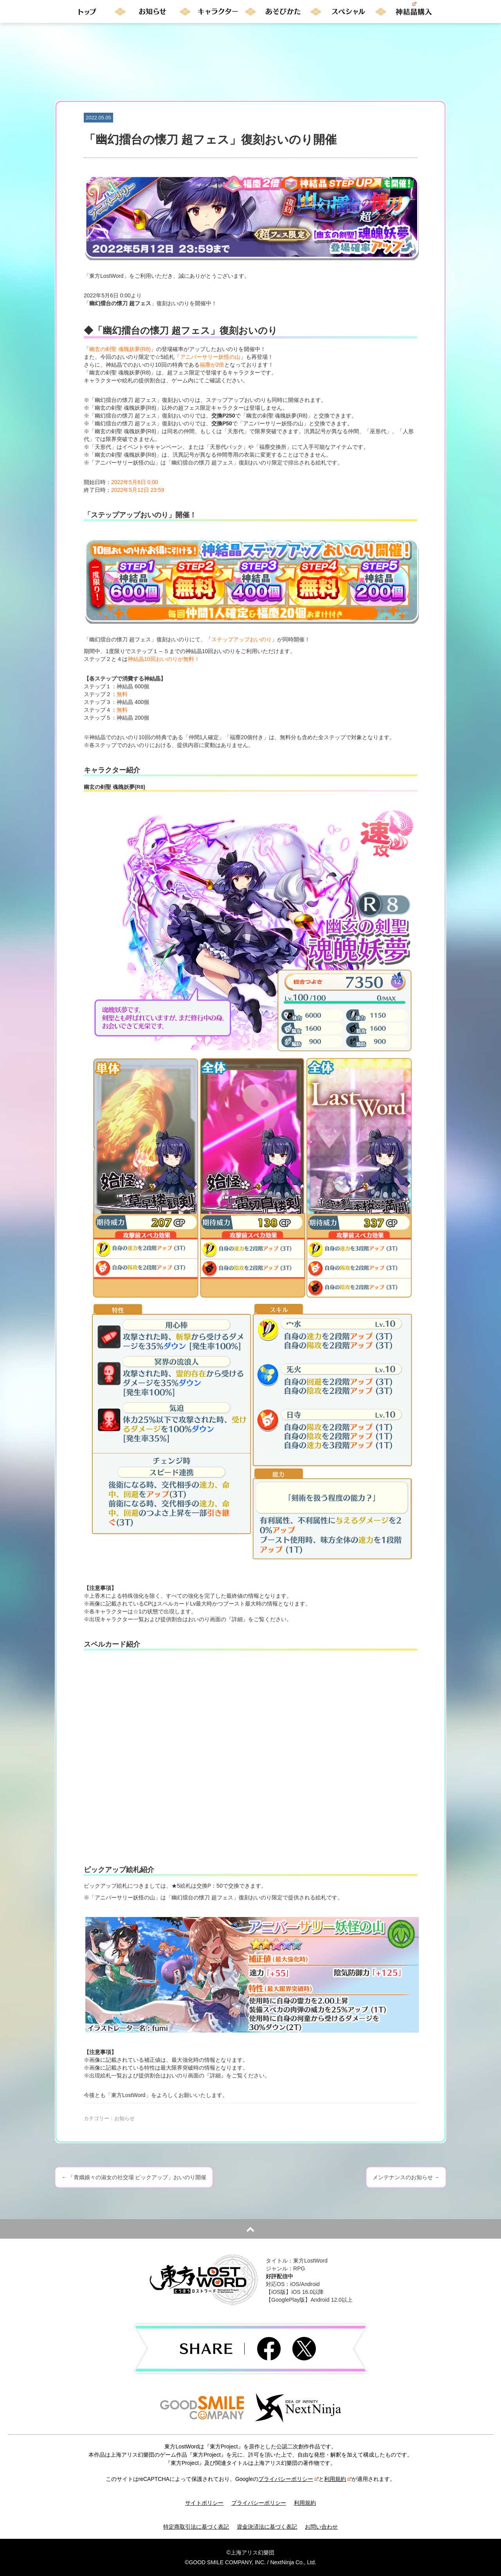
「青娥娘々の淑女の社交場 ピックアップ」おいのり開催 (133, 2177)
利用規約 (337, 2479)
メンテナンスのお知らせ (406, 2177)
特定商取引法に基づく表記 (196, 2527)
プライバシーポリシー (288, 2479)
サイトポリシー (204, 2503)
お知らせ (124, 2118)
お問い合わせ (321, 2527)
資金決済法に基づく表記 (267, 2527)
